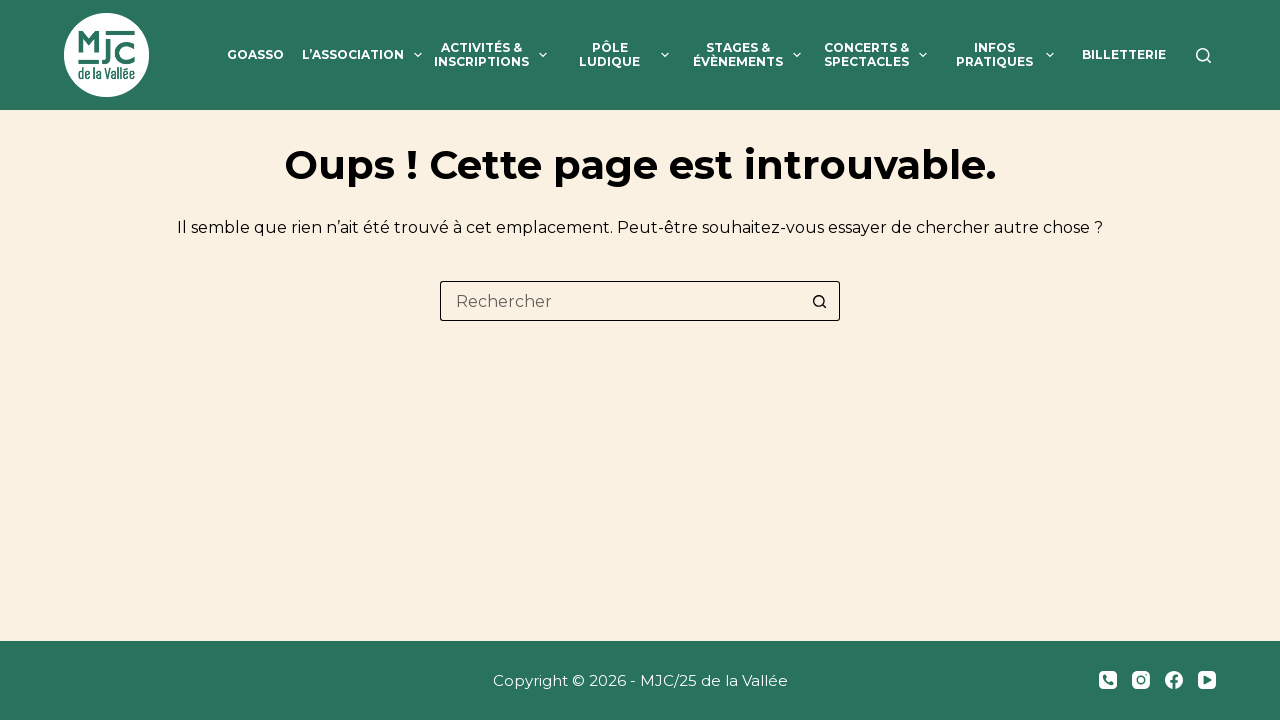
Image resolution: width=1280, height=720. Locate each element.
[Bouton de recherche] (820, 301)
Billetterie (1124, 54)
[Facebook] (1174, 680)
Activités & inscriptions (492, 56)
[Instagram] (1141, 680)
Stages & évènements (750, 56)
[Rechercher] (1203, 55)
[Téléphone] (1108, 680)
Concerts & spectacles (879, 56)
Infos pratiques (1009, 56)
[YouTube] (1207, 680)
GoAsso (255, 54)
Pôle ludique (628, 56)
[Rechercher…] (620, 301)
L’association (362, 59)
